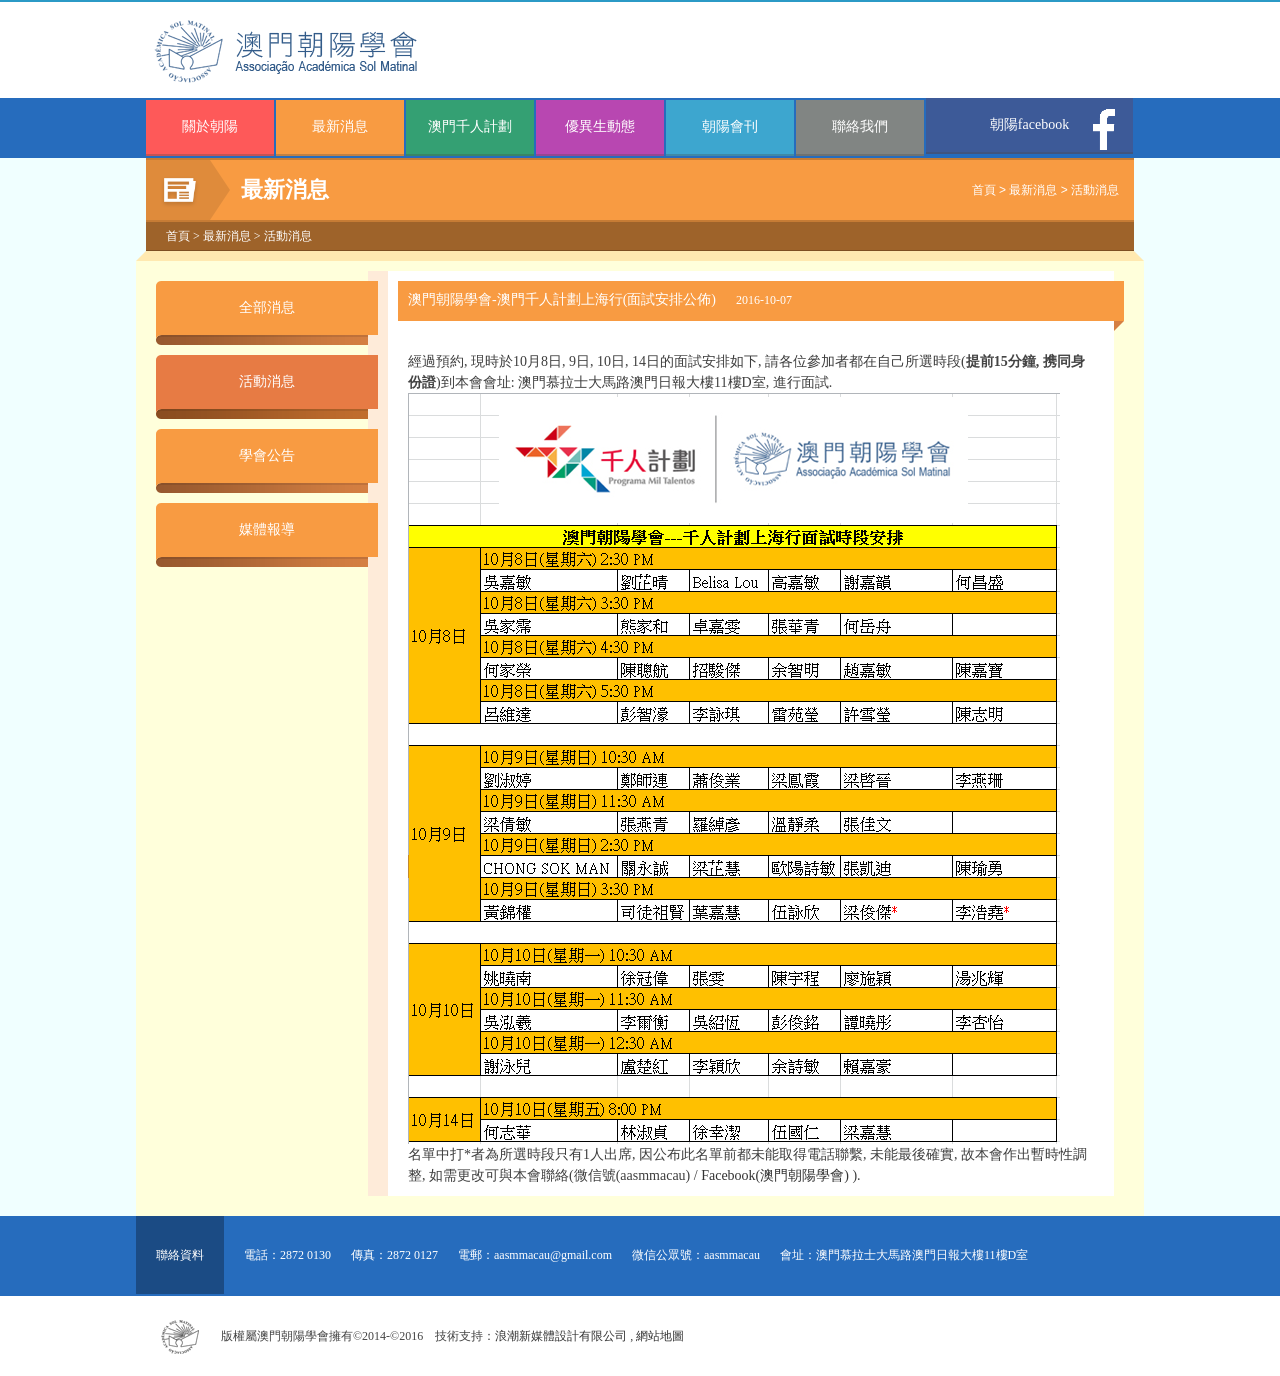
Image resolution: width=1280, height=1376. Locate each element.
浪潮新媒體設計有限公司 (561, 1336)
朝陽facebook (1029, 124)
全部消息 (267, 307)
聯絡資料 (180, 1255)
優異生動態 (600, 126)
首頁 (984, 190)
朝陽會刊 (730, 126)
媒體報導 (267, 529)
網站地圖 (660, 1336)
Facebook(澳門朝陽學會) (775, 1175)
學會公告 (267, 455)
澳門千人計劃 (470, 126)
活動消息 (1095, 190)
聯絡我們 (860, 126)
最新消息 (340, 126)
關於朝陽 (210, 126)
